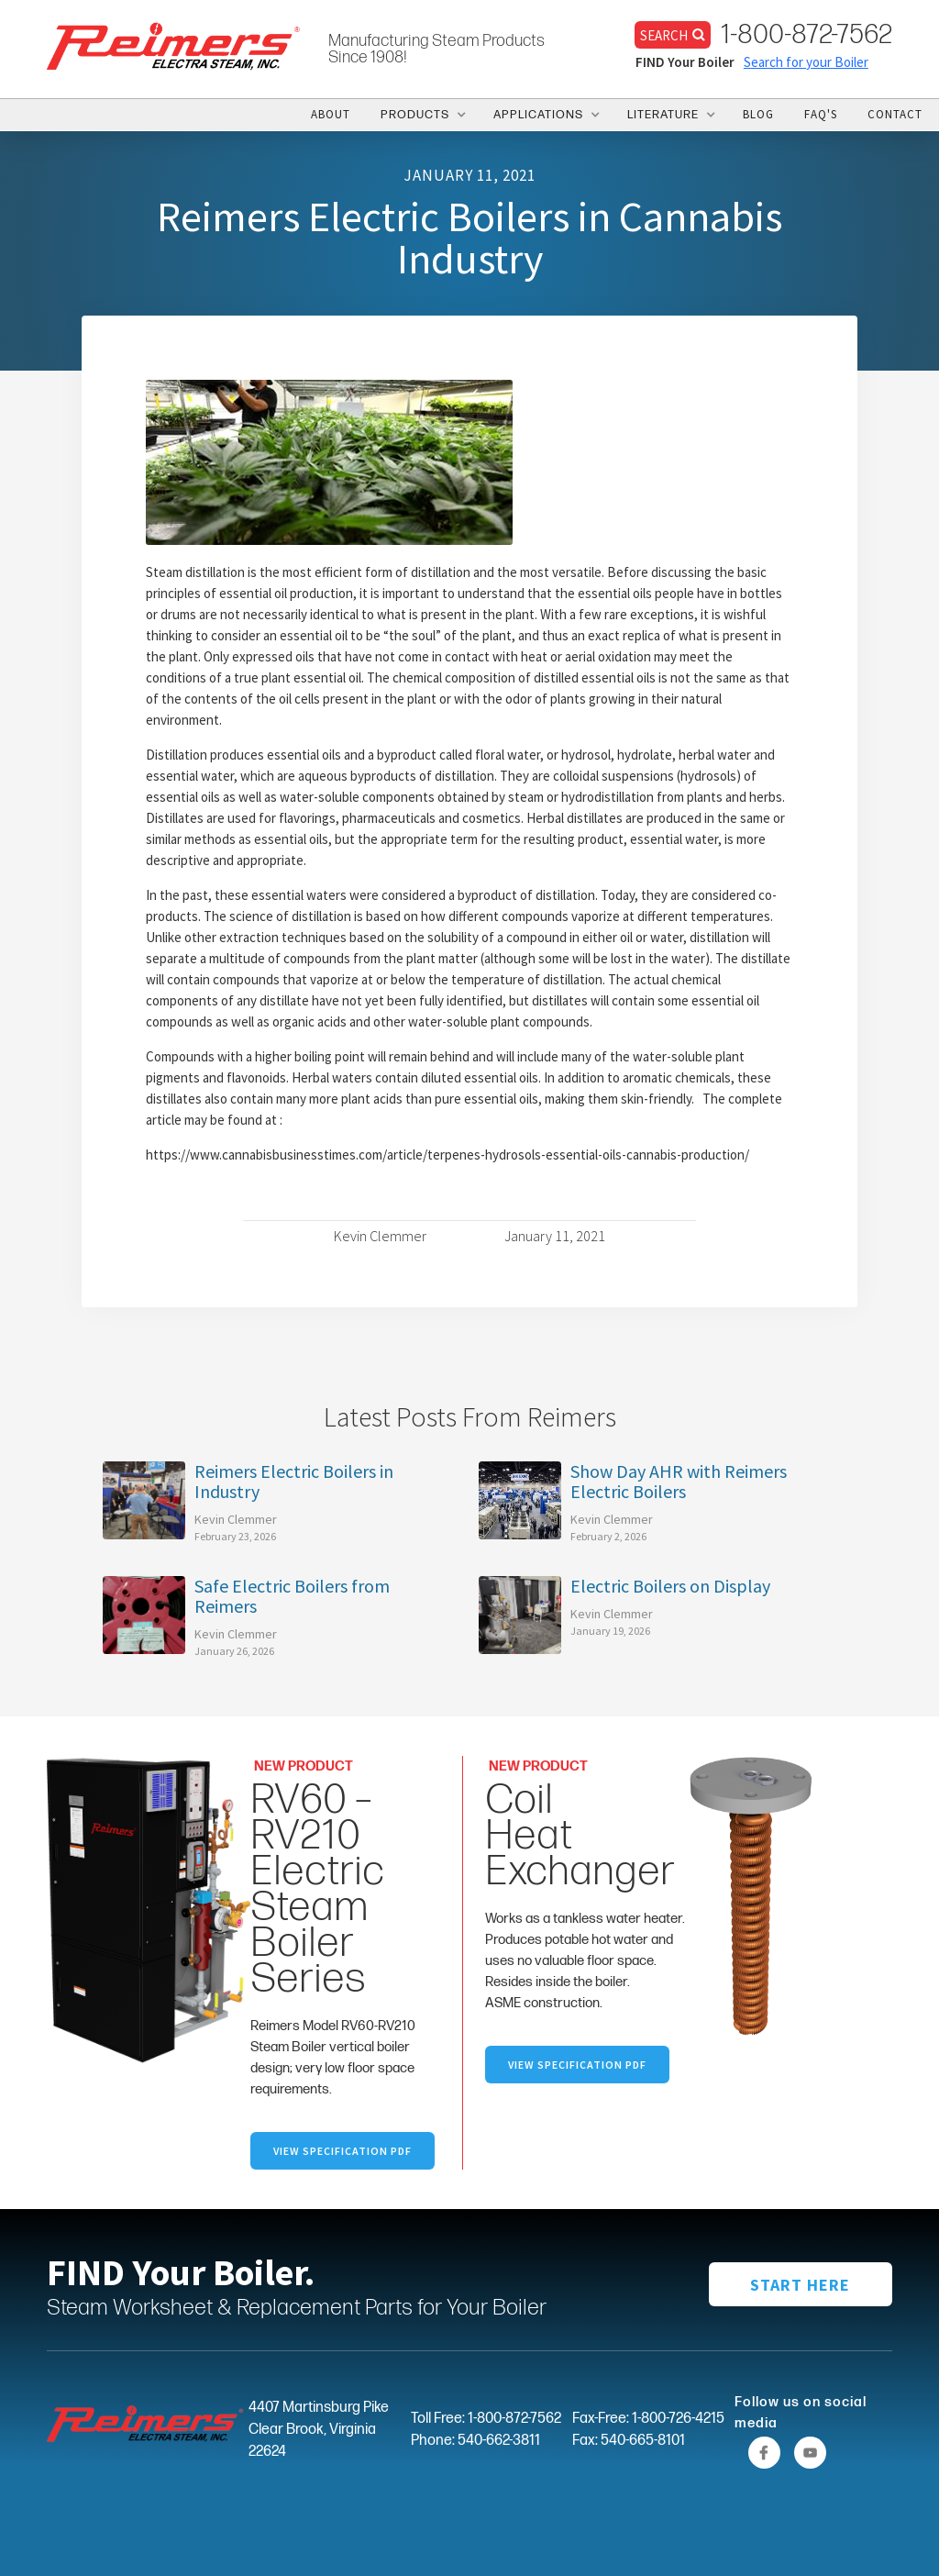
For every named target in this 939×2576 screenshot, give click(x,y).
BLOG (758, 114)
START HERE (800, 2284)
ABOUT (330, 114)
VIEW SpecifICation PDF (342, 2151)
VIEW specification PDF (577, 2064)
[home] (174, 45)
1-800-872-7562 (806, 34)
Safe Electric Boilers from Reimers (292, 1596)
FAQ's (820, 114)
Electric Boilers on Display (670, 1586)
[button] (422, 114)
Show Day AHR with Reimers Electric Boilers (678, 1481)
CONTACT (894, 114)
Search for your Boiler (806, 62)
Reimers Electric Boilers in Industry (293, 1481)
